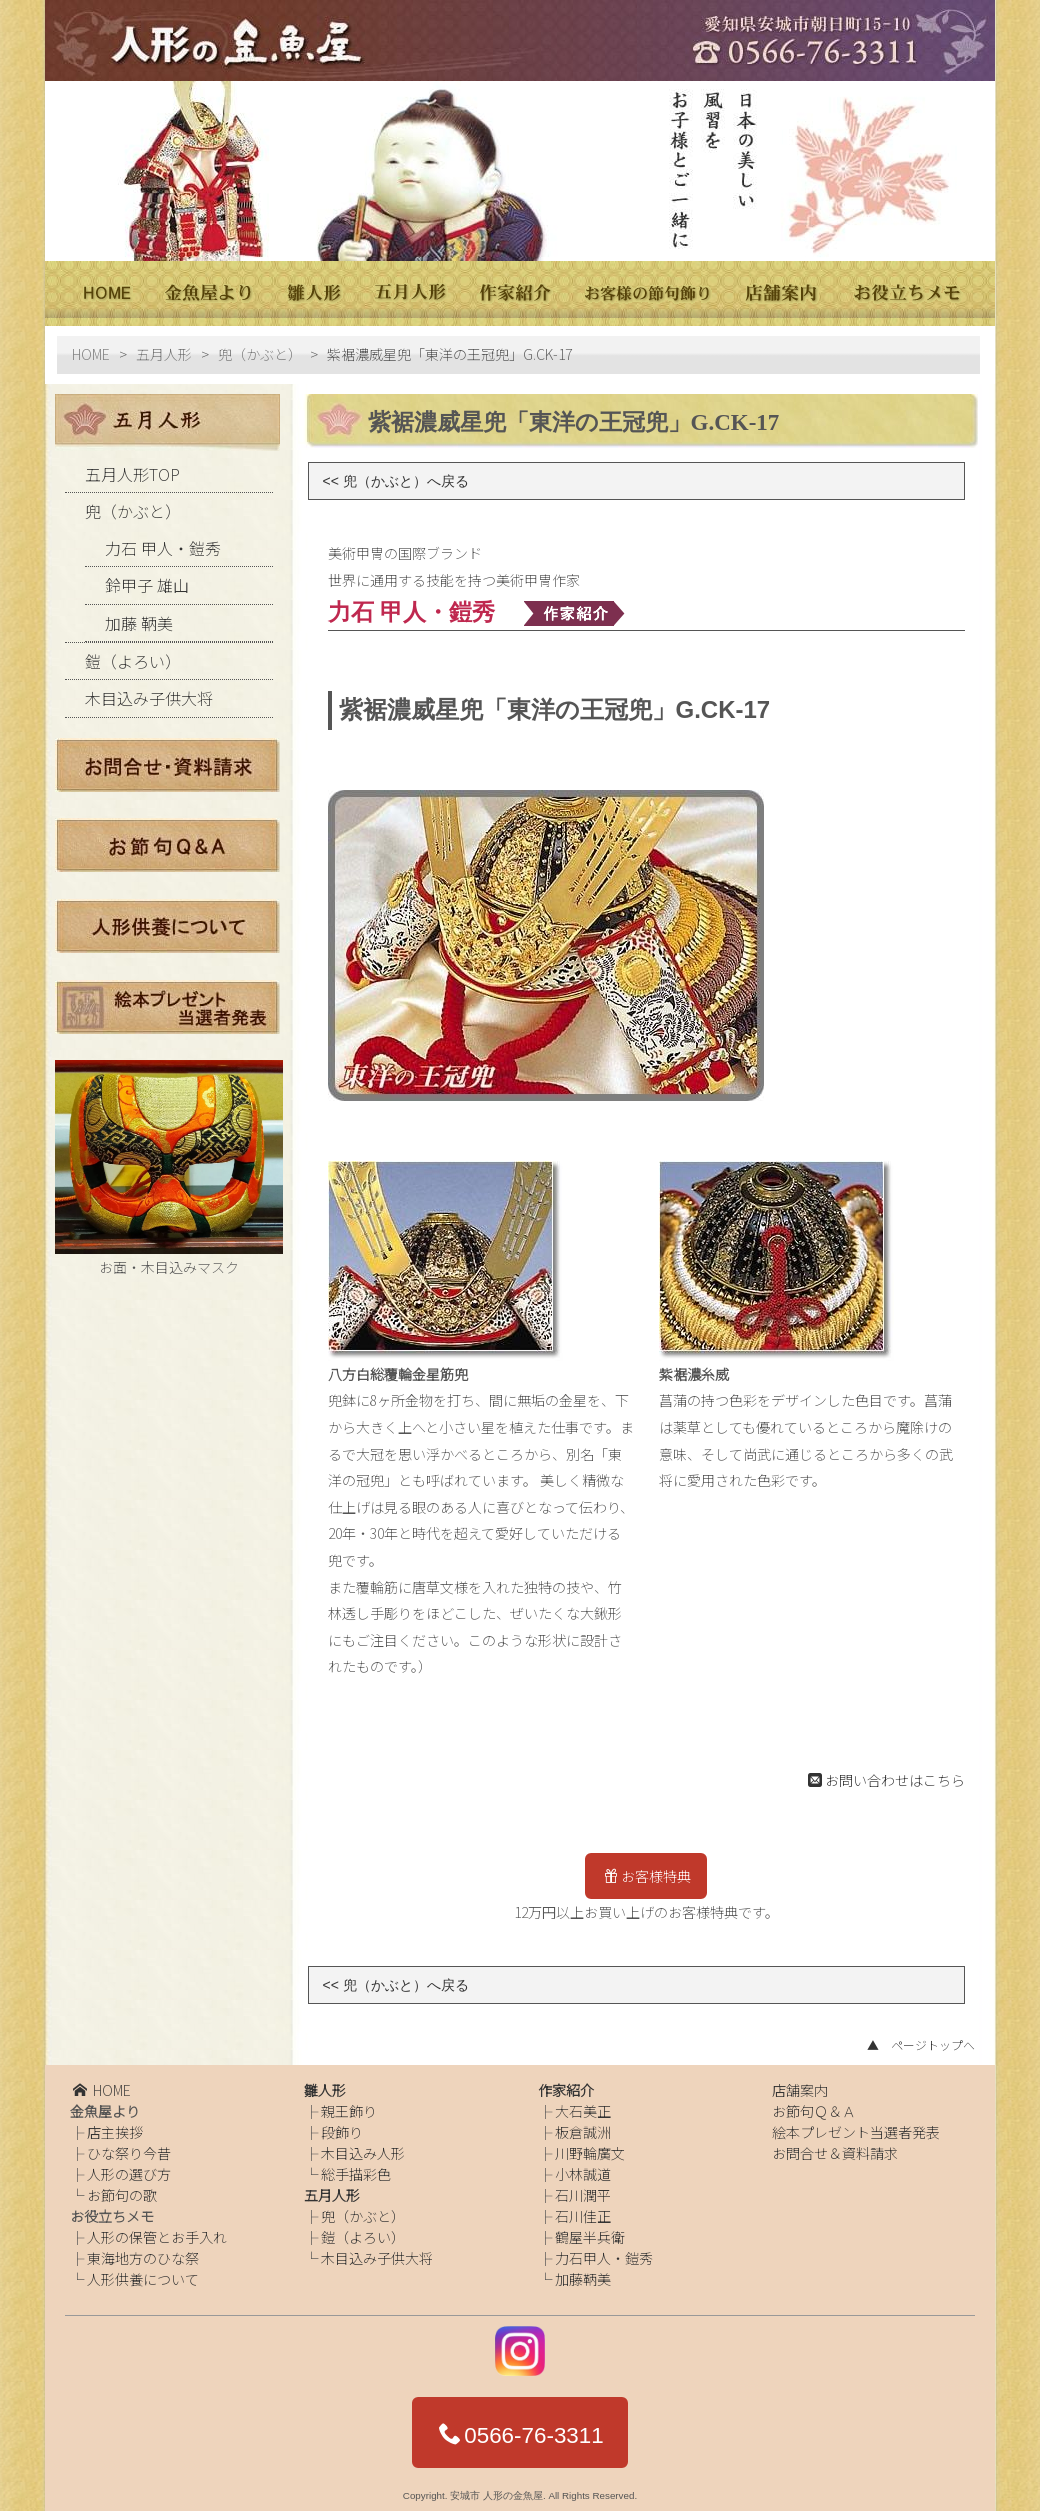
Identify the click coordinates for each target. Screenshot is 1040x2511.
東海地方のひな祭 (143, 2250)
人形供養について (143, 2271)
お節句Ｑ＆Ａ (814, 2103)
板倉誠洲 (583, 2124)
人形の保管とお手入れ (157, 2229)
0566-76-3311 (521, 2427)
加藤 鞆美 (139, 614)
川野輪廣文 (590, 2145)
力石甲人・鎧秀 (604, 2250)
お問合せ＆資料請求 (835, 2145)
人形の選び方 (129, 2166)
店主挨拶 (115, 2124)
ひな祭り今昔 (129, 2145)
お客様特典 (647, 1868)
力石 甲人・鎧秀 (163, 539)
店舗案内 (800, 2082)
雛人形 (325, 2082)
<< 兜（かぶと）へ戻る (396, 472)
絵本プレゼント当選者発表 (856, 2124)
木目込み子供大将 (149, 690)
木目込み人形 (363, 2145)
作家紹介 (566, 2082)
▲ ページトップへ (921, 2036)
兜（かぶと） (260, 346)
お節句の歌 (122, 2187)
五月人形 (164, 346)
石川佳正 (583, 2208)
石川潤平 (583, 2187)
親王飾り (349, 2103)
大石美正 (583, 2103)
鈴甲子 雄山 (147, 577)
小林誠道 (583, 2166)
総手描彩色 (356, 2166)
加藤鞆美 (583, 2271)
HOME (91, 346)
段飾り (342, 2124)
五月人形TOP (132, 466)
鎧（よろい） (133, 653)
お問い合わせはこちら (886, 1771)
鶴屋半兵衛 (590, 2229)
